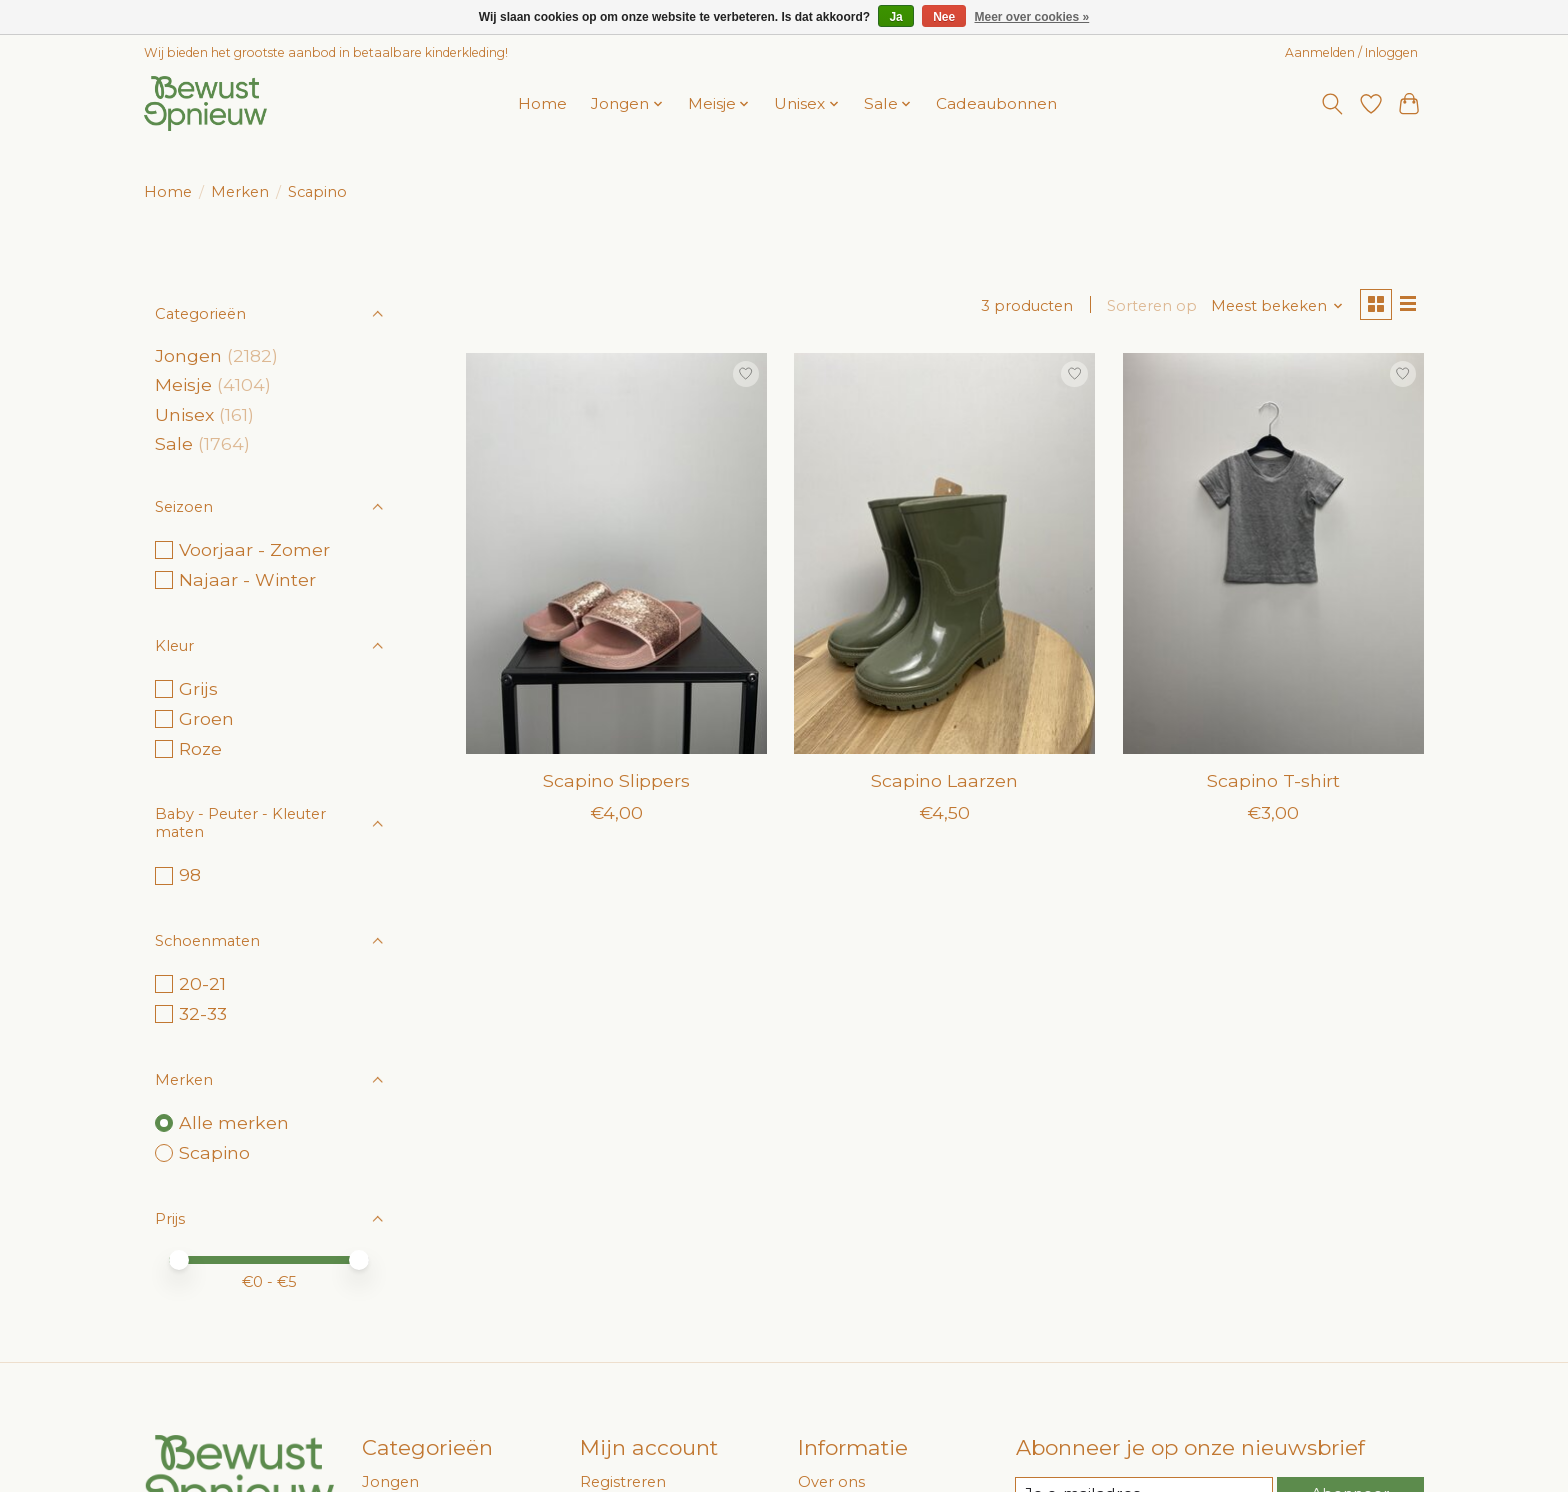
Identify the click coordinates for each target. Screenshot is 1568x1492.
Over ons (831, 1482)
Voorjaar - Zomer (254, 549)
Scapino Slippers (616, 783)
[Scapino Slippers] (616, 556)
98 (190, 874)
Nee (944, 17)
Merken (240, 192)
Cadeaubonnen (996, 103)
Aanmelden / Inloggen (1351, 52)
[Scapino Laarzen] (944, 556)
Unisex (184, 414)
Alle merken (234, 1122)
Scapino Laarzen (944, 783)
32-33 (203, 1013)
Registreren (623, 1482)
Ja (895, 17)
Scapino (214, 1152)
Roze (200, 748)
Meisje (183, 384)
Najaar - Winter (247, 579)
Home (542, 103)
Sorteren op (1147, 307)
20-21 (202, 983)
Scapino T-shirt (1273, 783)
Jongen (188, 355)
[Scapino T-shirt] (1273, 556)
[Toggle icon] (1332, 104)
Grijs (198, 688)
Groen (206, 718)
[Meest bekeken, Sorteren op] (1272, 307)
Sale (174, 443)
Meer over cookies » (1032, 17)
